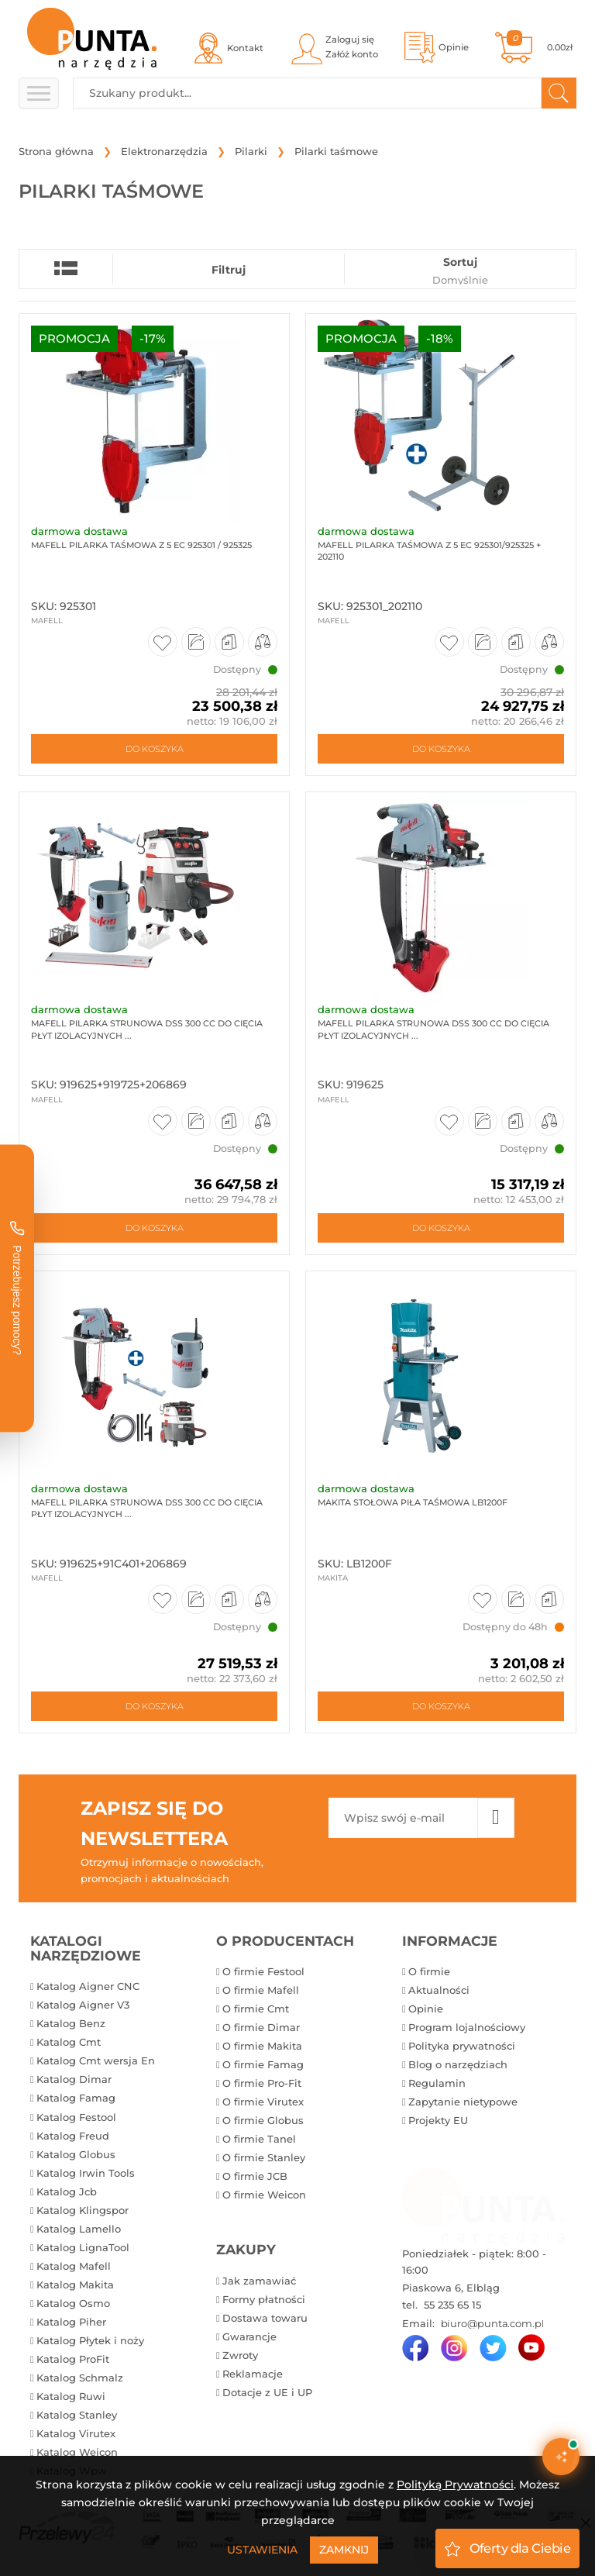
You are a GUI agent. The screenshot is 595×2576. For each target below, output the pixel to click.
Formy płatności (263, 2299)
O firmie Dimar (261, 2027)
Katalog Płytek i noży (90, 2340)
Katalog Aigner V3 (82, 2004)
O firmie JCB (254, 2176)
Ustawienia (262, 2550)
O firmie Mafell (260, 1990)
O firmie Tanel (259, 2139)
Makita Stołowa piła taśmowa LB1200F (412, 1502)
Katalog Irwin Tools (85, 2173)
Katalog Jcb (66, 2191)
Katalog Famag (75, 2097)
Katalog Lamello (78, 2229)
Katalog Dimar (74, 2079)
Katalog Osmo (73, 2303)
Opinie (425, 2008)
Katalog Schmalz (79, 2377)
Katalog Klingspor (82, 2210)
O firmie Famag (263, 2064)
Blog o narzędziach (457, 2064)
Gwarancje (249, 2336)
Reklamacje (252, 2373)
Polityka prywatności (461, 2046)
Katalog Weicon (77, 2452)
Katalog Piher (71, 2322)
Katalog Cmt (68, 2042)
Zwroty (240, 2355)
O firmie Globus (263, 2120)
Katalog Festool (76, 2117)
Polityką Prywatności (455, 2485)
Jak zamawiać (259, 2280)
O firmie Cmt (255, 2008)
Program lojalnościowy (466, 2027)
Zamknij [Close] (344, 2550)
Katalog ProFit (72, 2359)
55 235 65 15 (451, 2304)
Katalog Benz (70, 2023)
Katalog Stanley (76, 2415)
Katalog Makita (75, 2284)
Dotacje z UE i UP (267, 2392)
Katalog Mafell (73, 2266)
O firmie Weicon (264, 2194)
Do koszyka (155, 748)
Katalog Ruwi (70, 2396)
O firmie (429, 1971)
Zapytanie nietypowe (463, 2101)
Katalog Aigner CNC (87, 1986)
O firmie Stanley (263, 2157)
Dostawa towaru (265, 2318)
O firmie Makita (262, 2046)
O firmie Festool (263, 1971)
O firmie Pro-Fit (261, 2083)
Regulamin (437, 2083)
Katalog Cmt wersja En (95, 2060)
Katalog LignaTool (82, 2247)
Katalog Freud (72, 2135)
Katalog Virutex (75, 2433)
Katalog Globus (75, 2154)
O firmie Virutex (263, 2101)
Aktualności (438, 1990)
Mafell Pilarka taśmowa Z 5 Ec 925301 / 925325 (141, 545)
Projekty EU (438, 2120)
